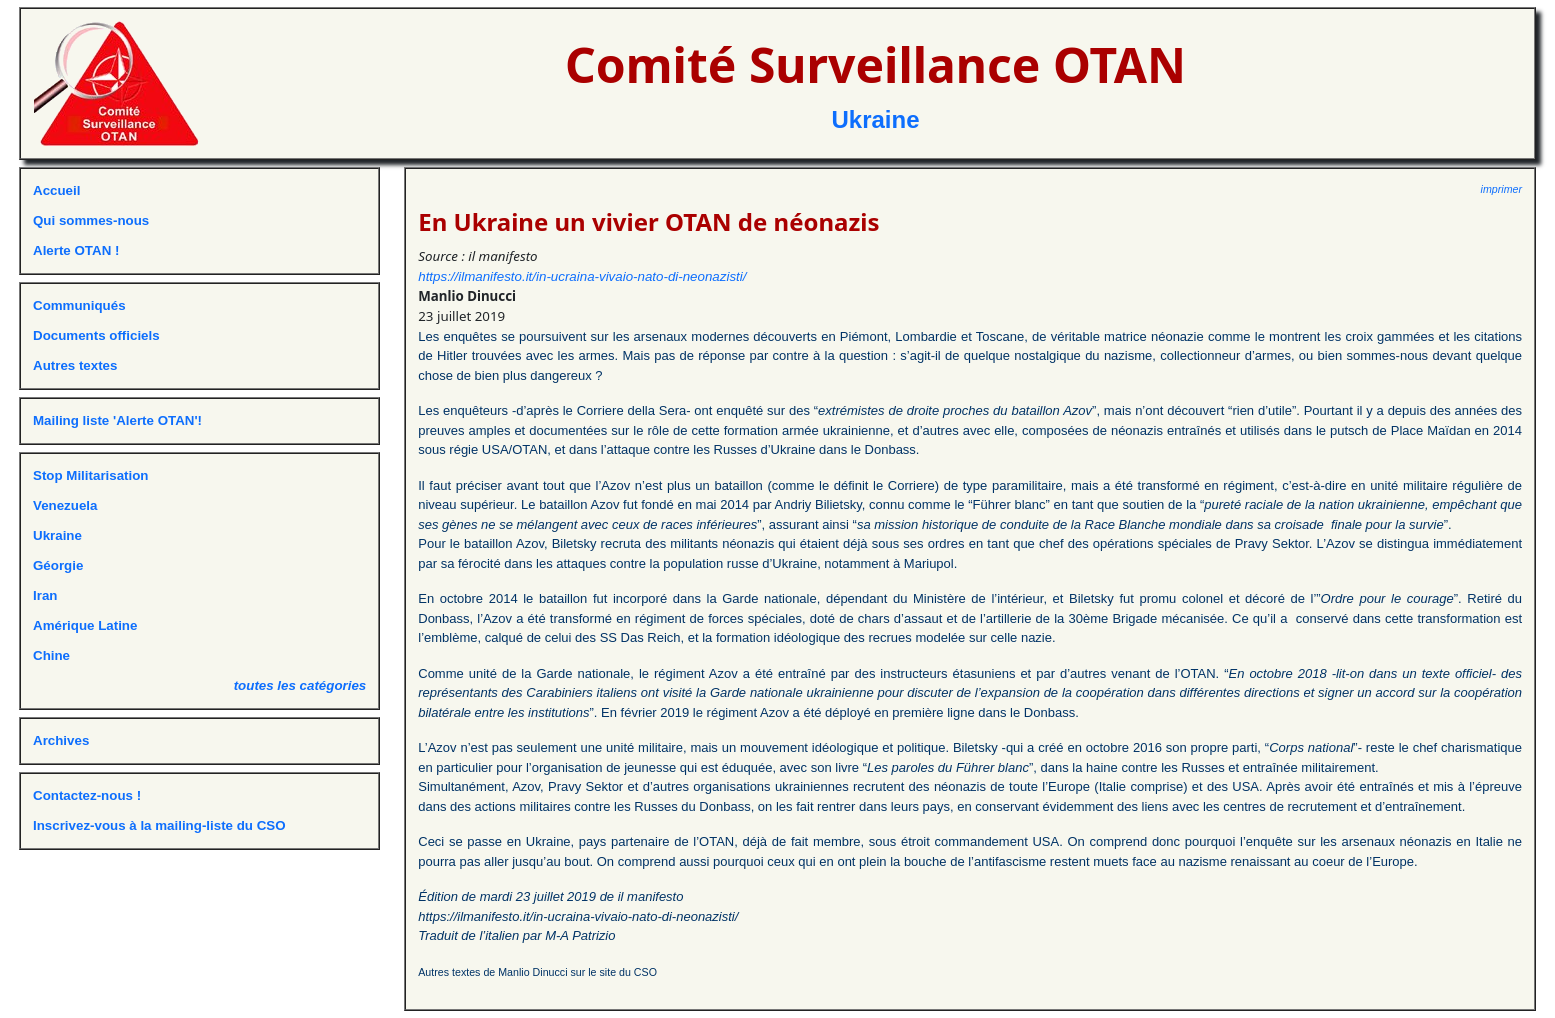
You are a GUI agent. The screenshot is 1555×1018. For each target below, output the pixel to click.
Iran (45, 595)
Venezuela (65, 505)
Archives (61, 740)
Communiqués (79, 305)
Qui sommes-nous (91, 220)
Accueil (56, 190)
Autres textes (75, 365)
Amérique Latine (85, 625)
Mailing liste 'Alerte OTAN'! (117, 420)
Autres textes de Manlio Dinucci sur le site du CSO (537, 972)
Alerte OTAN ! (76, 250)
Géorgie (58, 565)
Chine (51, 655)
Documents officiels (96, 335)
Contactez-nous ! (87, 795)
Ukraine (875, 119)
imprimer (1501, 189)
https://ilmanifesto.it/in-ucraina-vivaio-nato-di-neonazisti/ (582, 276)
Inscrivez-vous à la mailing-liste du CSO (159, 825)
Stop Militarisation (91, 475)
